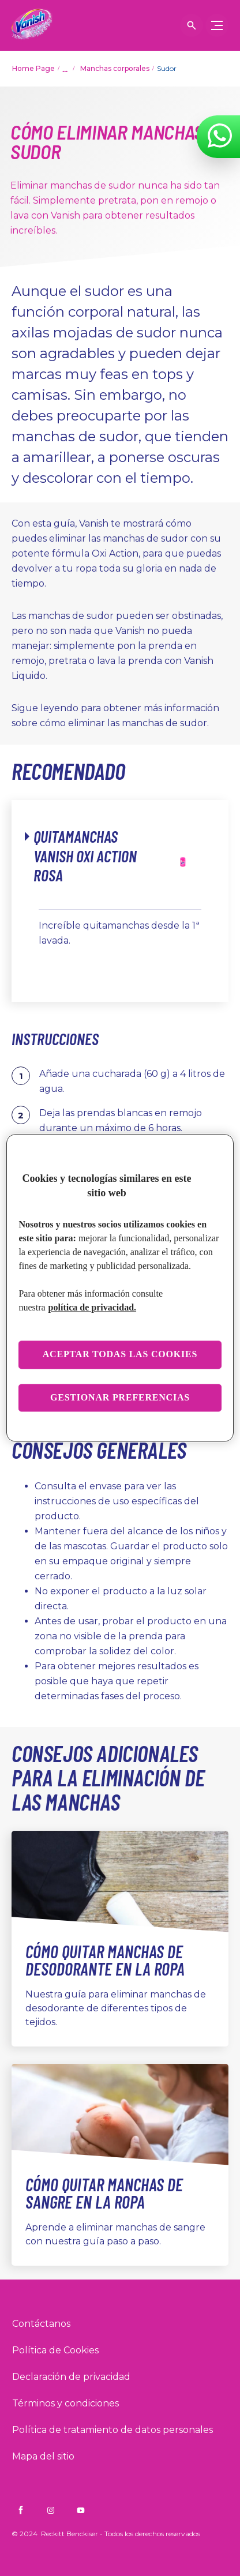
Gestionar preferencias (120, 1397)
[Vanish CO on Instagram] (51, 2510)
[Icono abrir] (191, 25)
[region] (120, 1287)
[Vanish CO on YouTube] (81, 2510)
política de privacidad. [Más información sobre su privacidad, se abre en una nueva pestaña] (92, 1308)
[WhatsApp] (219, 135)
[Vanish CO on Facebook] (21, 2510)
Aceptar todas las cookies (120, 1355)
